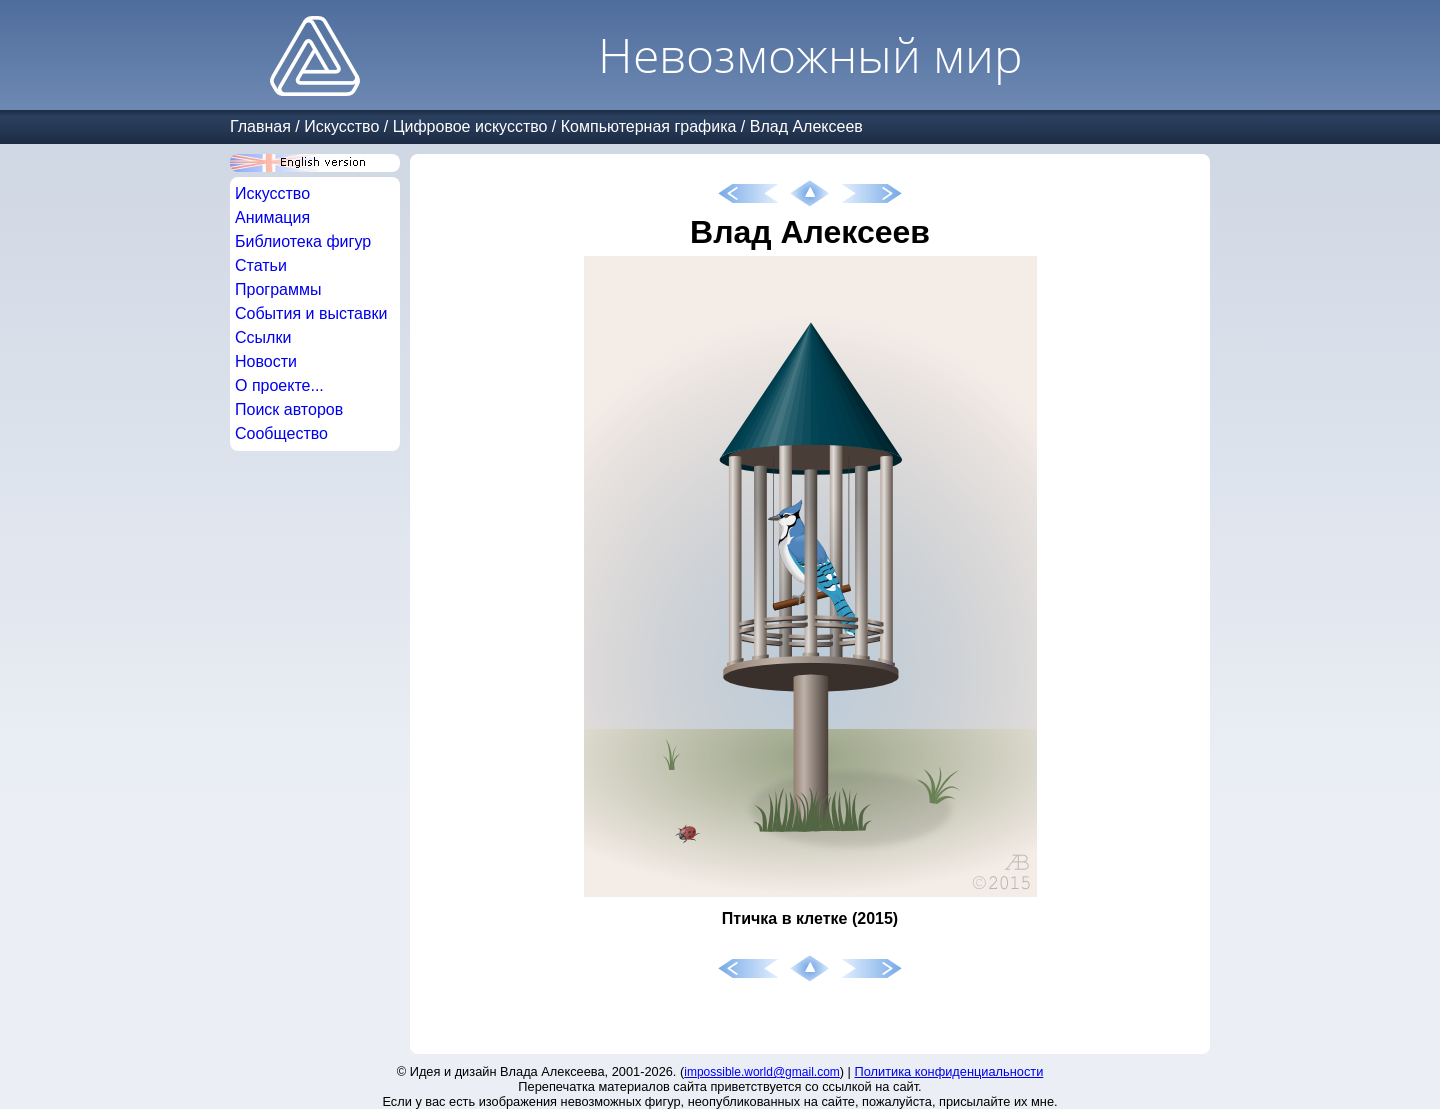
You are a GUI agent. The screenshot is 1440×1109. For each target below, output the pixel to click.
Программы (278, 289)
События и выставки (311, 313)
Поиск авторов (289, 409)
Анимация (272, 217)
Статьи (261, 265)
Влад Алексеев (806, 126)
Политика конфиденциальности (949, 1071)
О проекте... (279, 385)
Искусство (341, 126)
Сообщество (281, 433)
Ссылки (263, 337)
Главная (260, 126)
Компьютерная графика (649, 126)
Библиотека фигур (303, 241)
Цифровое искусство (470, 126)
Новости (266, 361)
